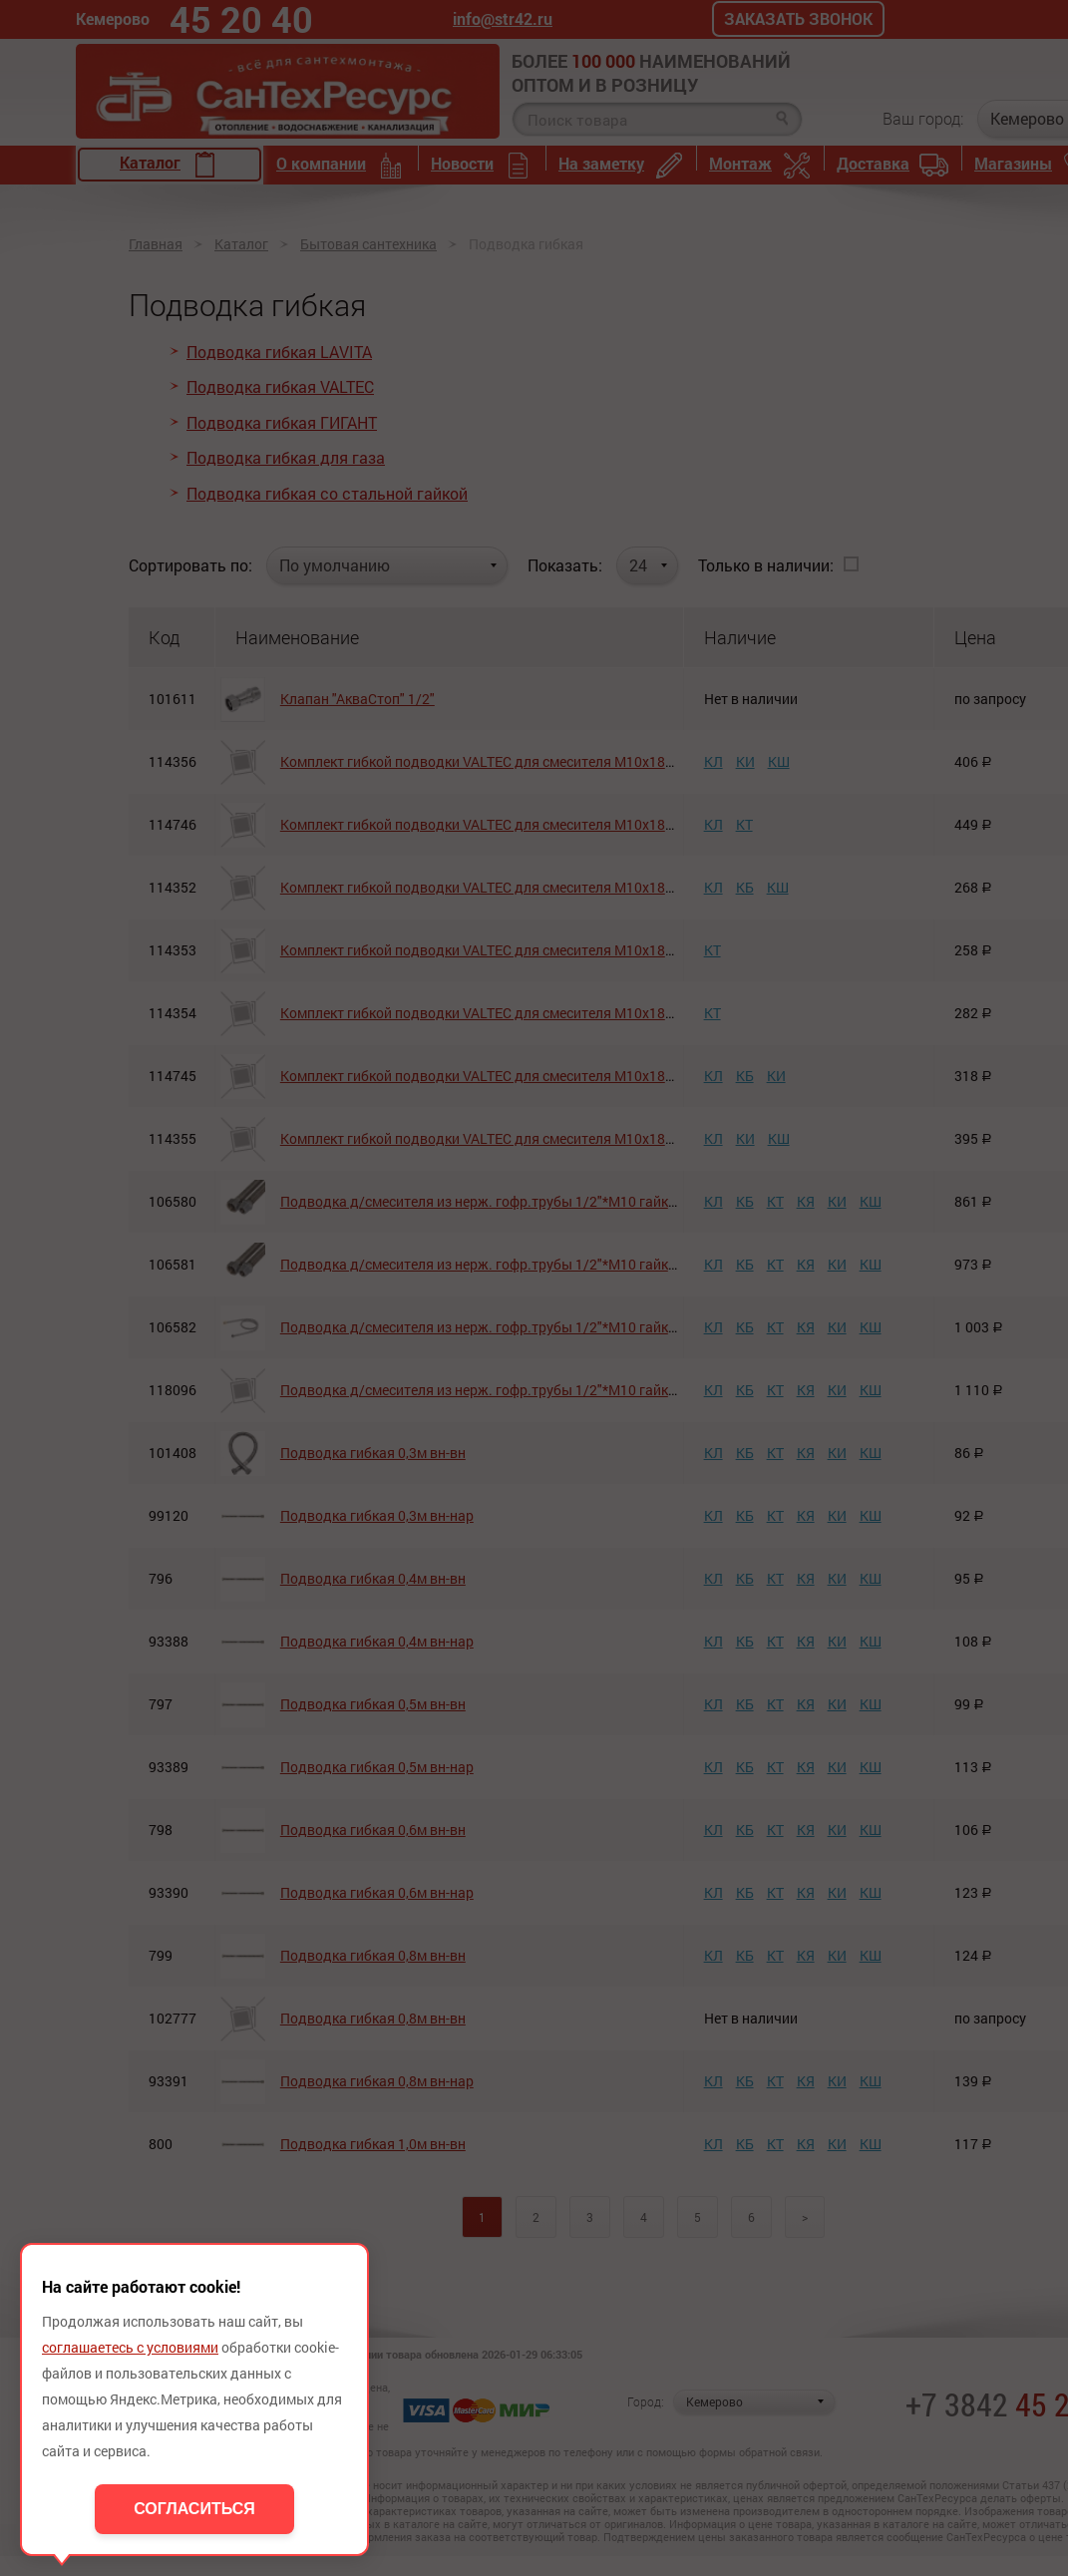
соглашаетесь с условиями (130, 2347)
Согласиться (194, 2508)
